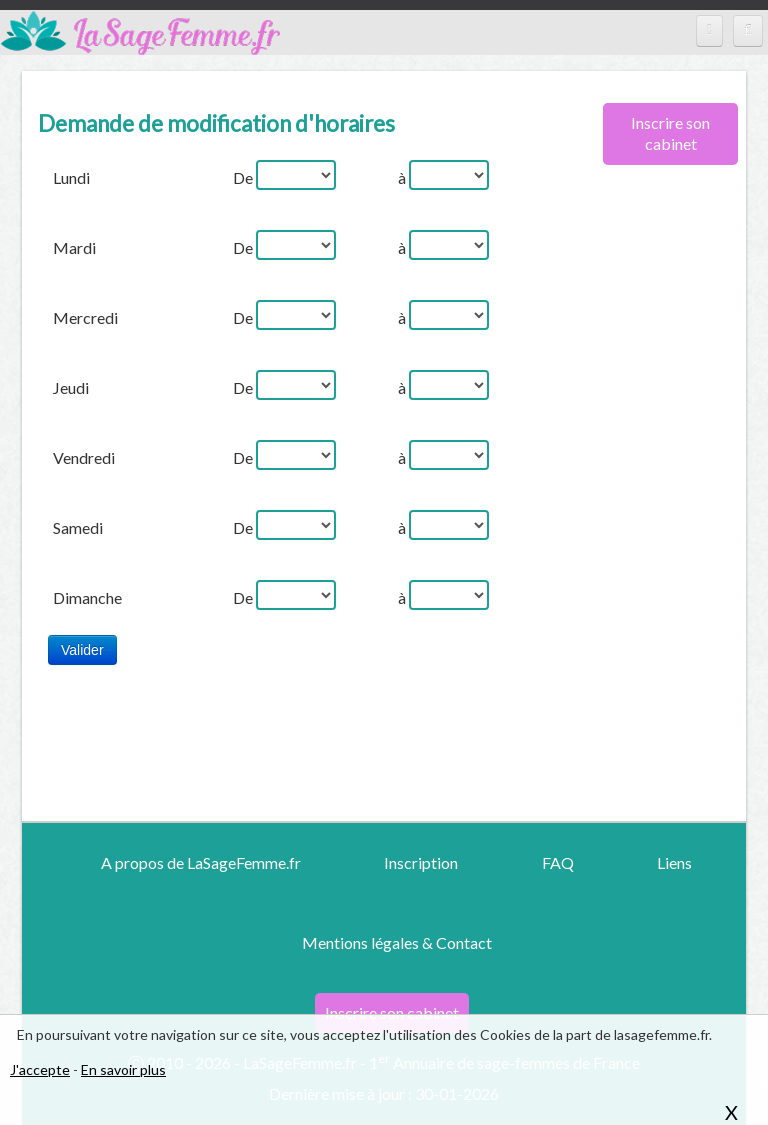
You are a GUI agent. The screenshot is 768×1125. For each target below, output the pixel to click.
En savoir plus (123, 1069)
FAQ (558, 862)
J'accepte (40, 1069)
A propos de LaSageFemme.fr (201, 862)
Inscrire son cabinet (670, 133)
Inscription (421, 862)
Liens (674, 862)
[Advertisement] (663, 505)
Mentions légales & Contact (397, 942)
